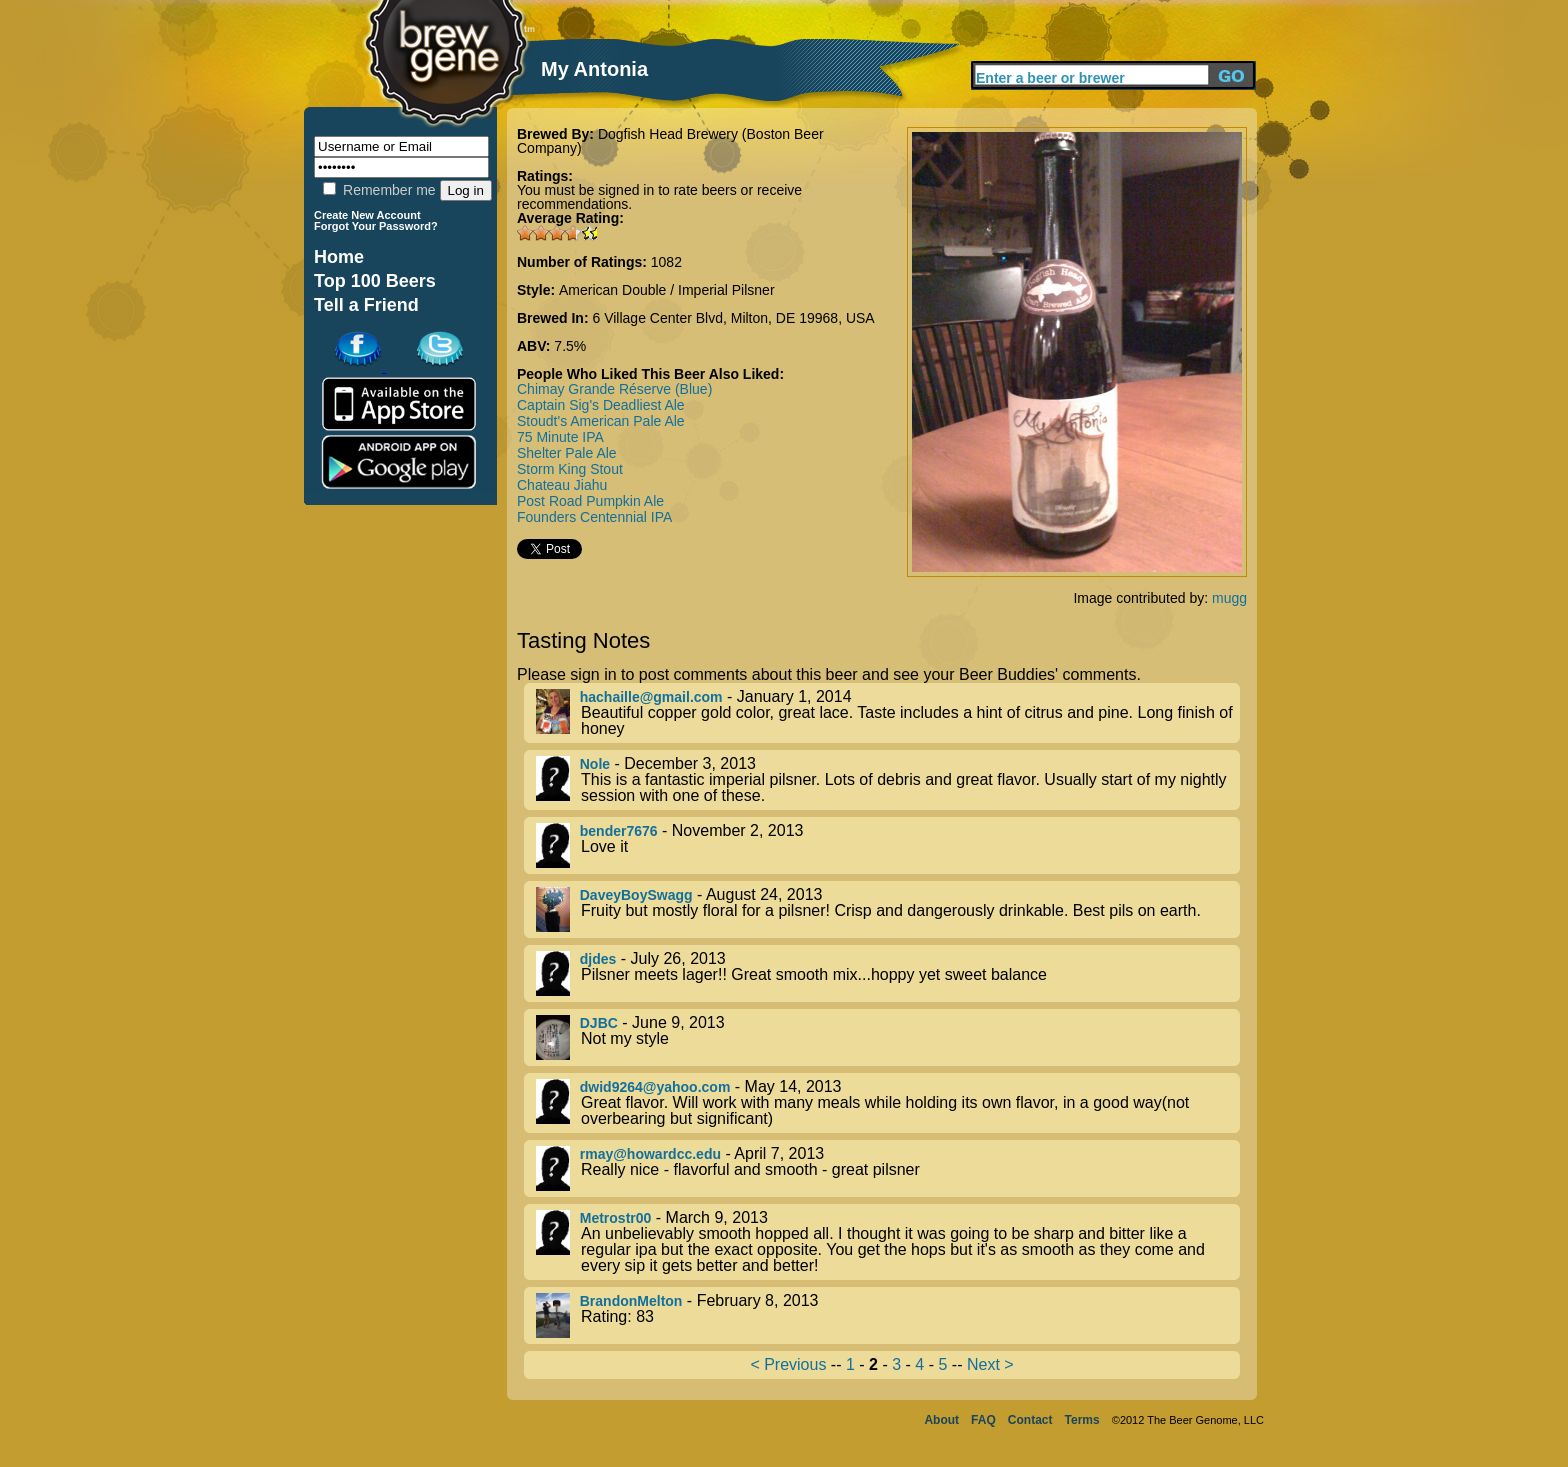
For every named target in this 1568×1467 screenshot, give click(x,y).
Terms (1082, 1420)
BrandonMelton (631, 1301)
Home (339, 257)
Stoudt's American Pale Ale (601, 421)
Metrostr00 (616, 1218)
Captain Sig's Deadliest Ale (601, 405)
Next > (990, 1364)
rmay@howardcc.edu (650, 1154)
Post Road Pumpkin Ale (590, 501)
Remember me (379, 190)
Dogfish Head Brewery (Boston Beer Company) (670, 141)
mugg (1229, 598)
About (941, 1420)
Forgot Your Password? (376, 226)
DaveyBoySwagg (636, 895)
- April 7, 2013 (888, 1168)
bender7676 (619, 831)
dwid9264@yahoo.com (655, 1087)
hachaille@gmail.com (651, 697)
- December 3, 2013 (888, 780)
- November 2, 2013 (888, 845)
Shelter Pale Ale (567, 453)
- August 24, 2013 (888, 909)
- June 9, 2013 (888, 1037)
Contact (1030, 1420)
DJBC (599, 1023)
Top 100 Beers (375, 281)
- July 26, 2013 (888, 973)
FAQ (983, 1420)
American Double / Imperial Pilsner (667, 290)
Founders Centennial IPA (594, 517)
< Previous (788, 1364)
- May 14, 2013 (888, 1103)
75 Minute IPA (560, 437)
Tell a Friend (366, 305)
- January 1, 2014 (888, 713)
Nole (595, 764)
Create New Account (367, 215)
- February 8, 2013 (888, 1315)
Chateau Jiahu (562, 485)
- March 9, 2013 (888, 1242)
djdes (598, 959)
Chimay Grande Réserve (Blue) (614, 389)
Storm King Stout (570, 469)
